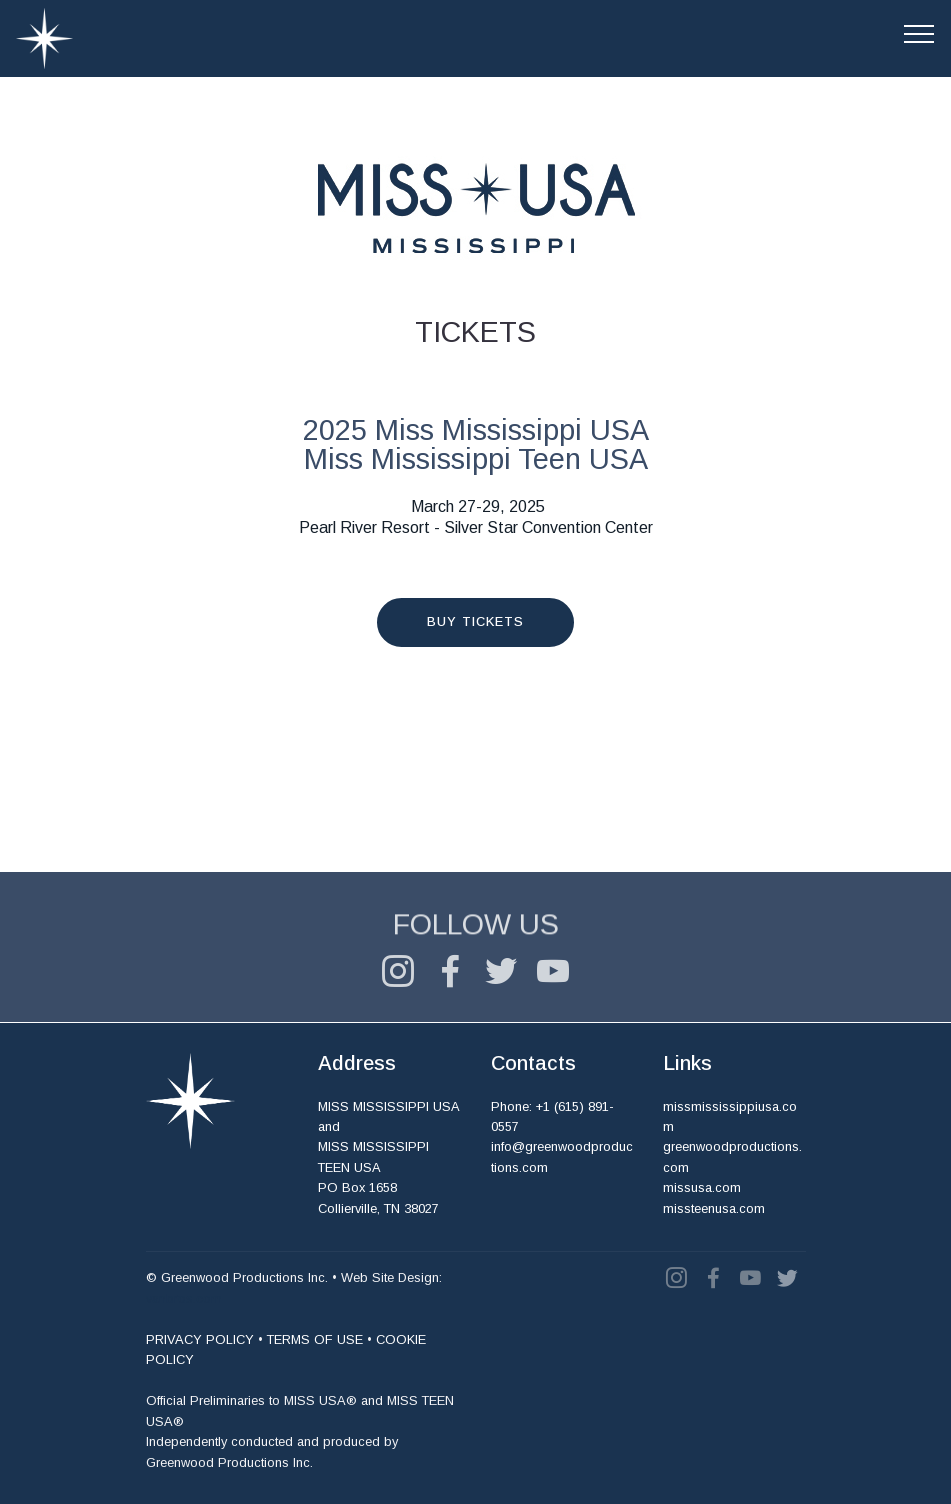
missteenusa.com (714, 1208)
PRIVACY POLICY (200, 1339)
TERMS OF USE (315, 1339)
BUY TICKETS (475, 621)
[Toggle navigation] (919, 33)
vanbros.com (184, 1298)
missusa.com (702, 1188)
